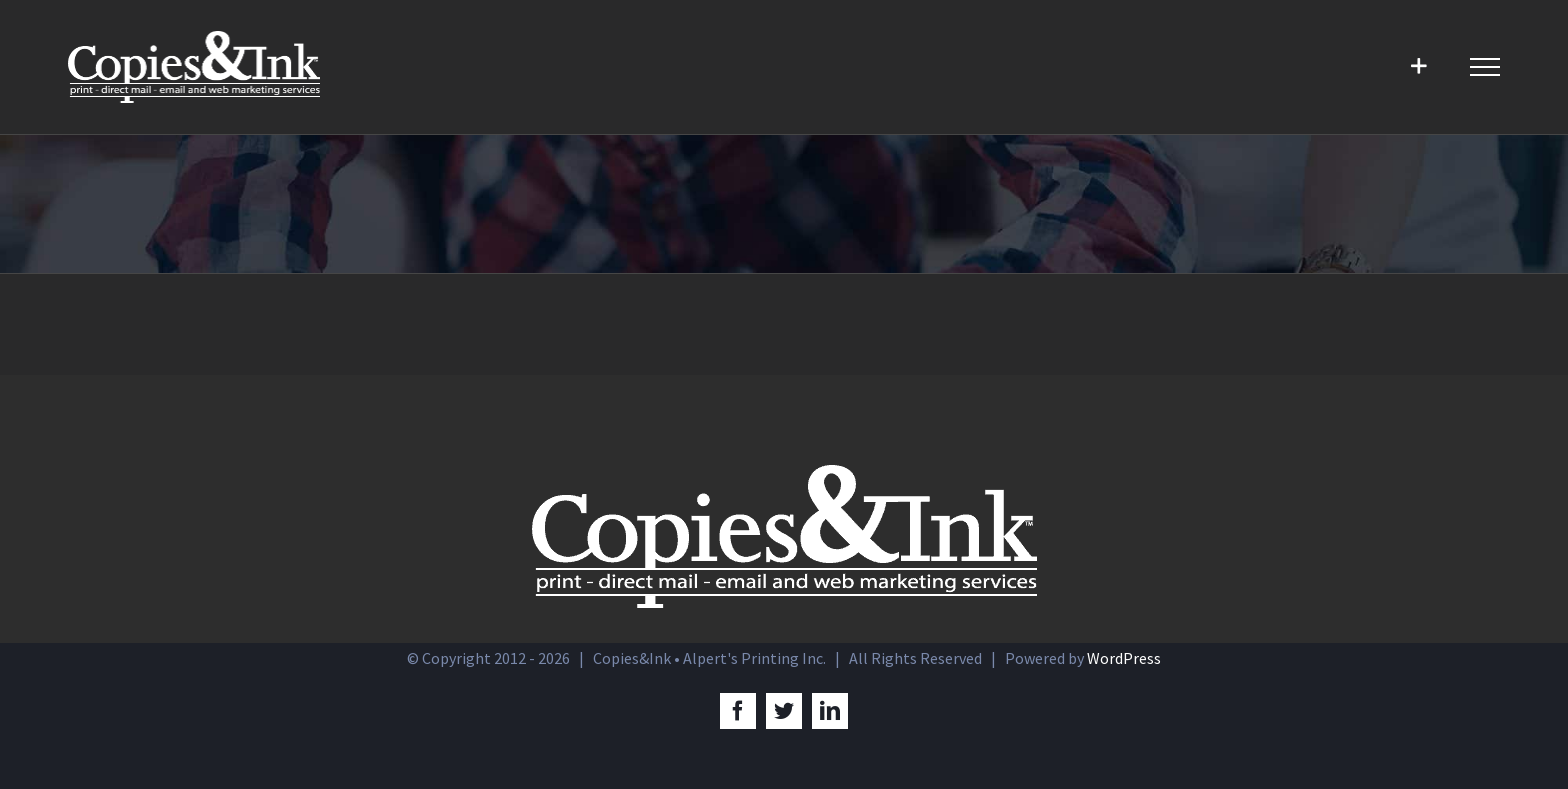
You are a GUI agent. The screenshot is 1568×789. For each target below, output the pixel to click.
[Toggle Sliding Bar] (1418, 66)
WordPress (1124, 658)
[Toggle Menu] (1485, 67)
